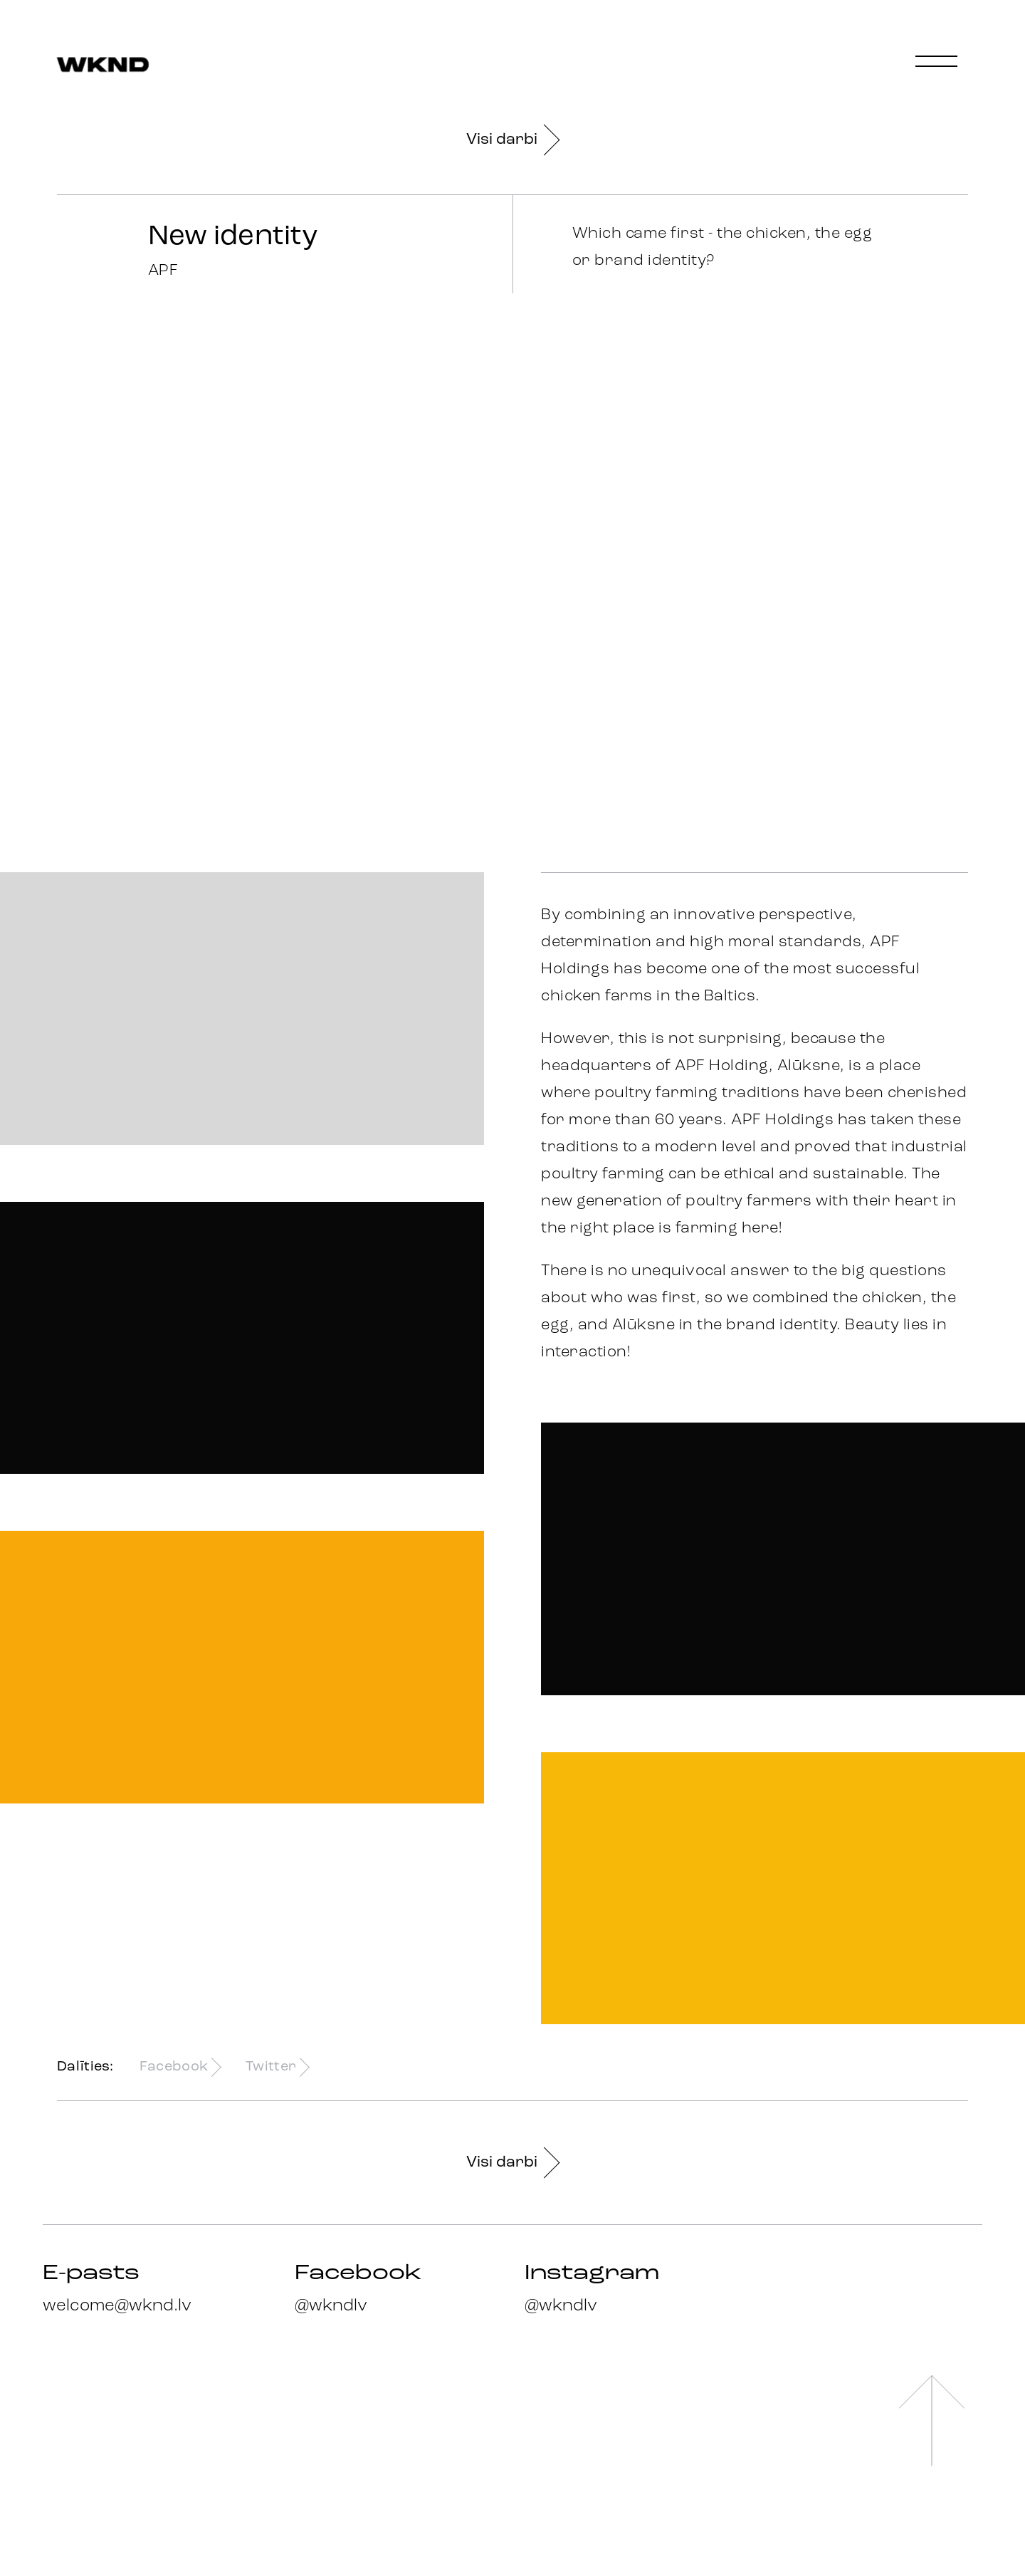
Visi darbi (512, 140)
